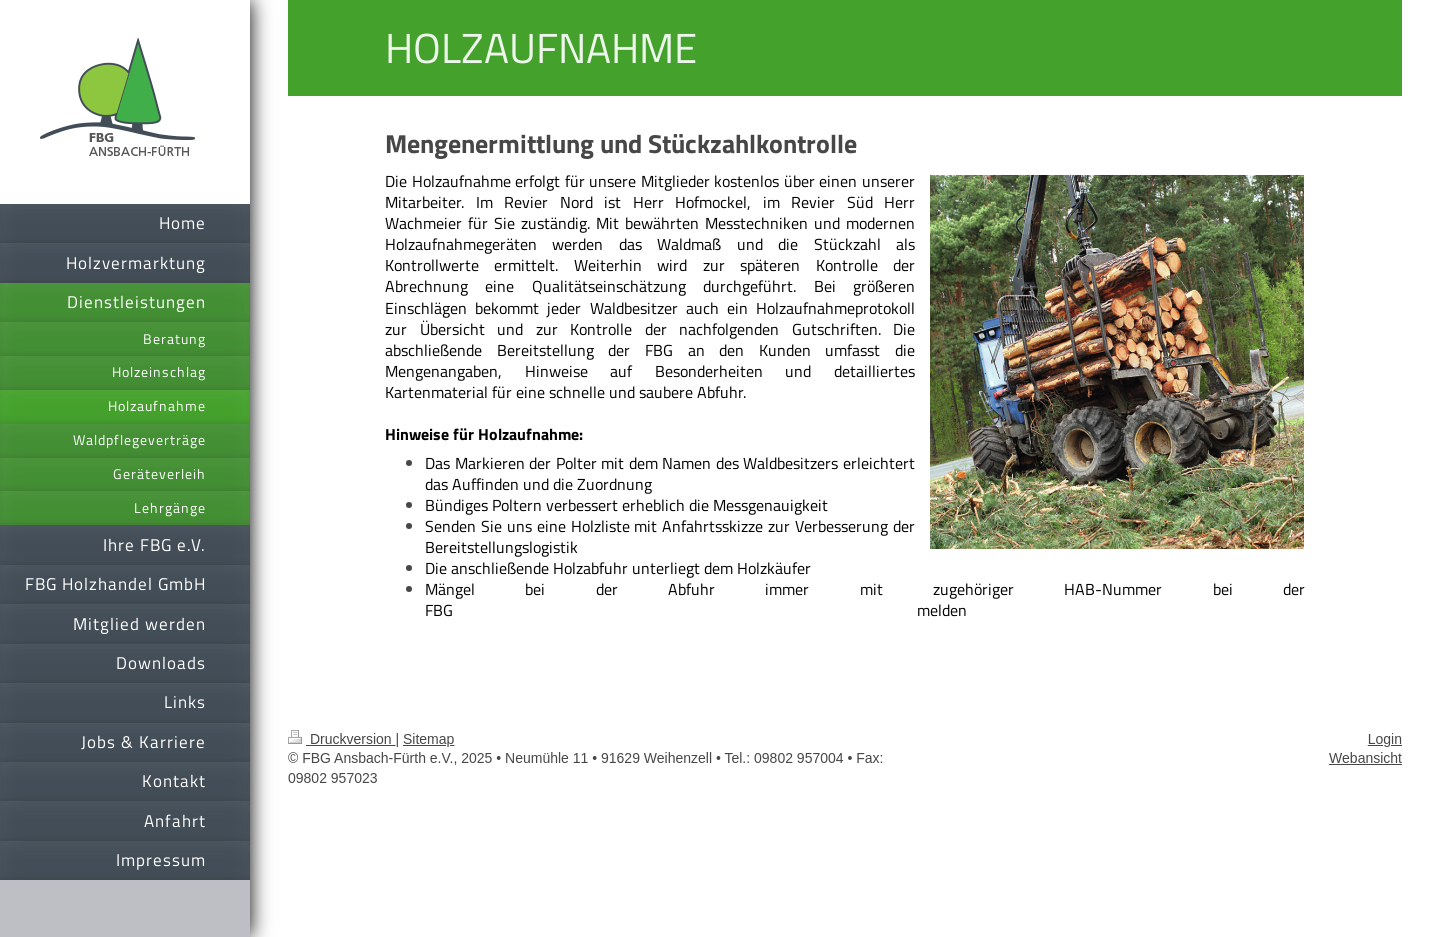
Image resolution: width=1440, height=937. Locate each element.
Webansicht (1365, 758)
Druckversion (341, 739)
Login (1385, 739)
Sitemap (428, 739)
